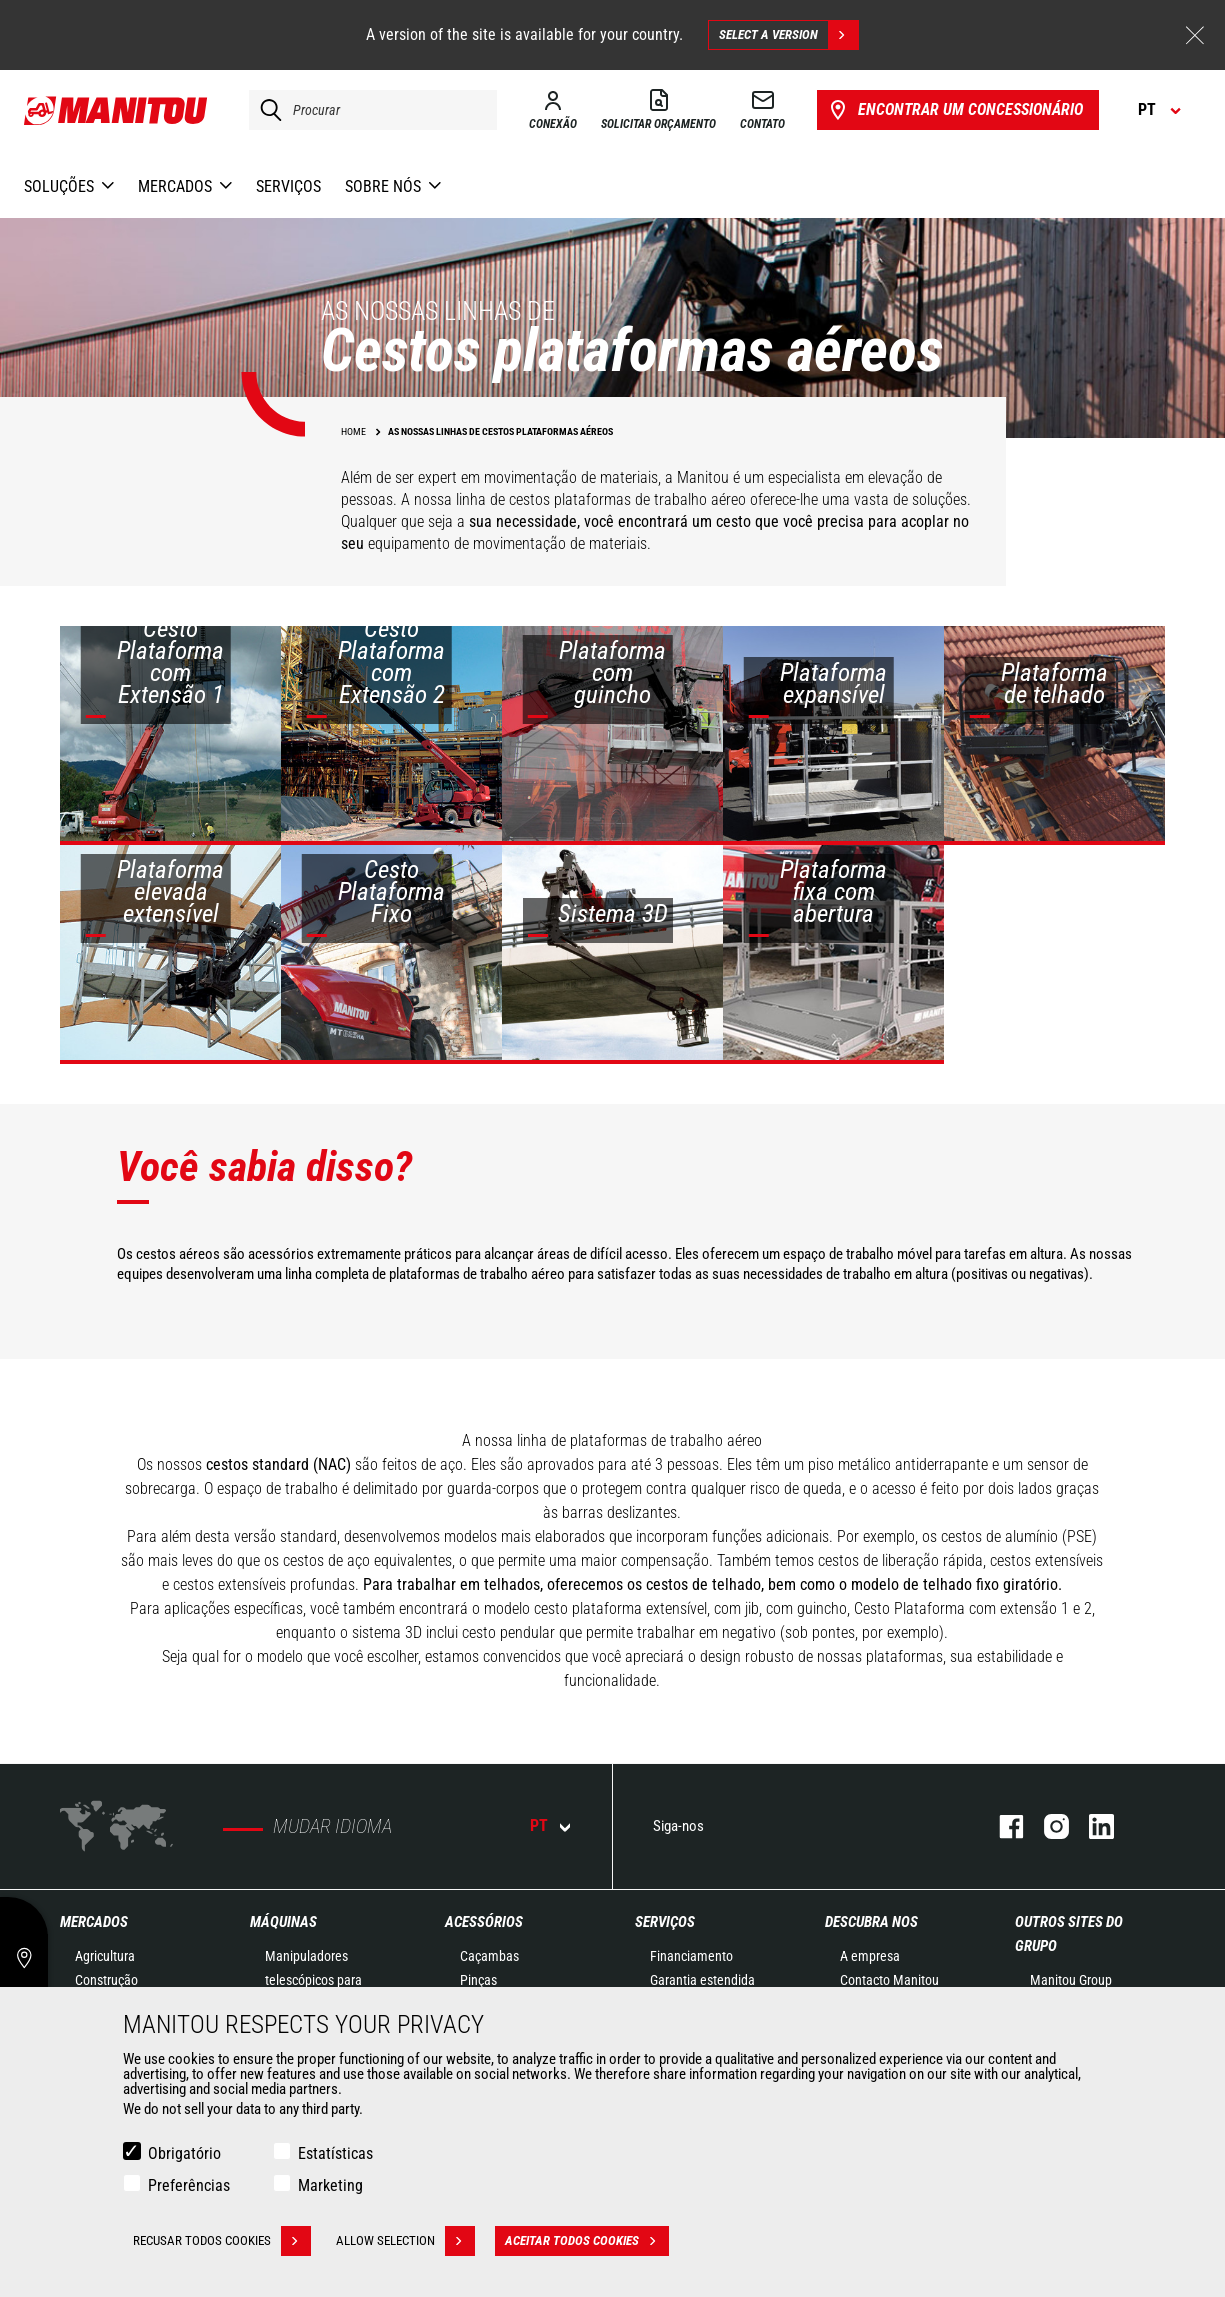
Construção (106, 1980)
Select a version (788, 35)
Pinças (478, 1980)
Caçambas (489, 1956)
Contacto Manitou (889, 1980)
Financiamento (691, 1956)
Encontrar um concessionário (954, 110)
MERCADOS (94, 1922)
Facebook (1001, 1826)
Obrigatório (184, 2153)
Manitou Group (1071, 1980)
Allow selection (405, 2241)
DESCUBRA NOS (871, 1922)
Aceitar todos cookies (587, 2241)
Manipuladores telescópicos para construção (313, 1980)
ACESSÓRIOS (484, 1922)
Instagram (1046, 1826)
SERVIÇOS (665, 1922)
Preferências (189, 2185)
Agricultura (105, 1956)
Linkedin (1091, 1826)
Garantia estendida (702, 1980)
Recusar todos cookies (222, 2241)
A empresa (870, 1956)
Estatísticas (335, 2153)
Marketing (330, 2185)
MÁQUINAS (283, 1922)
